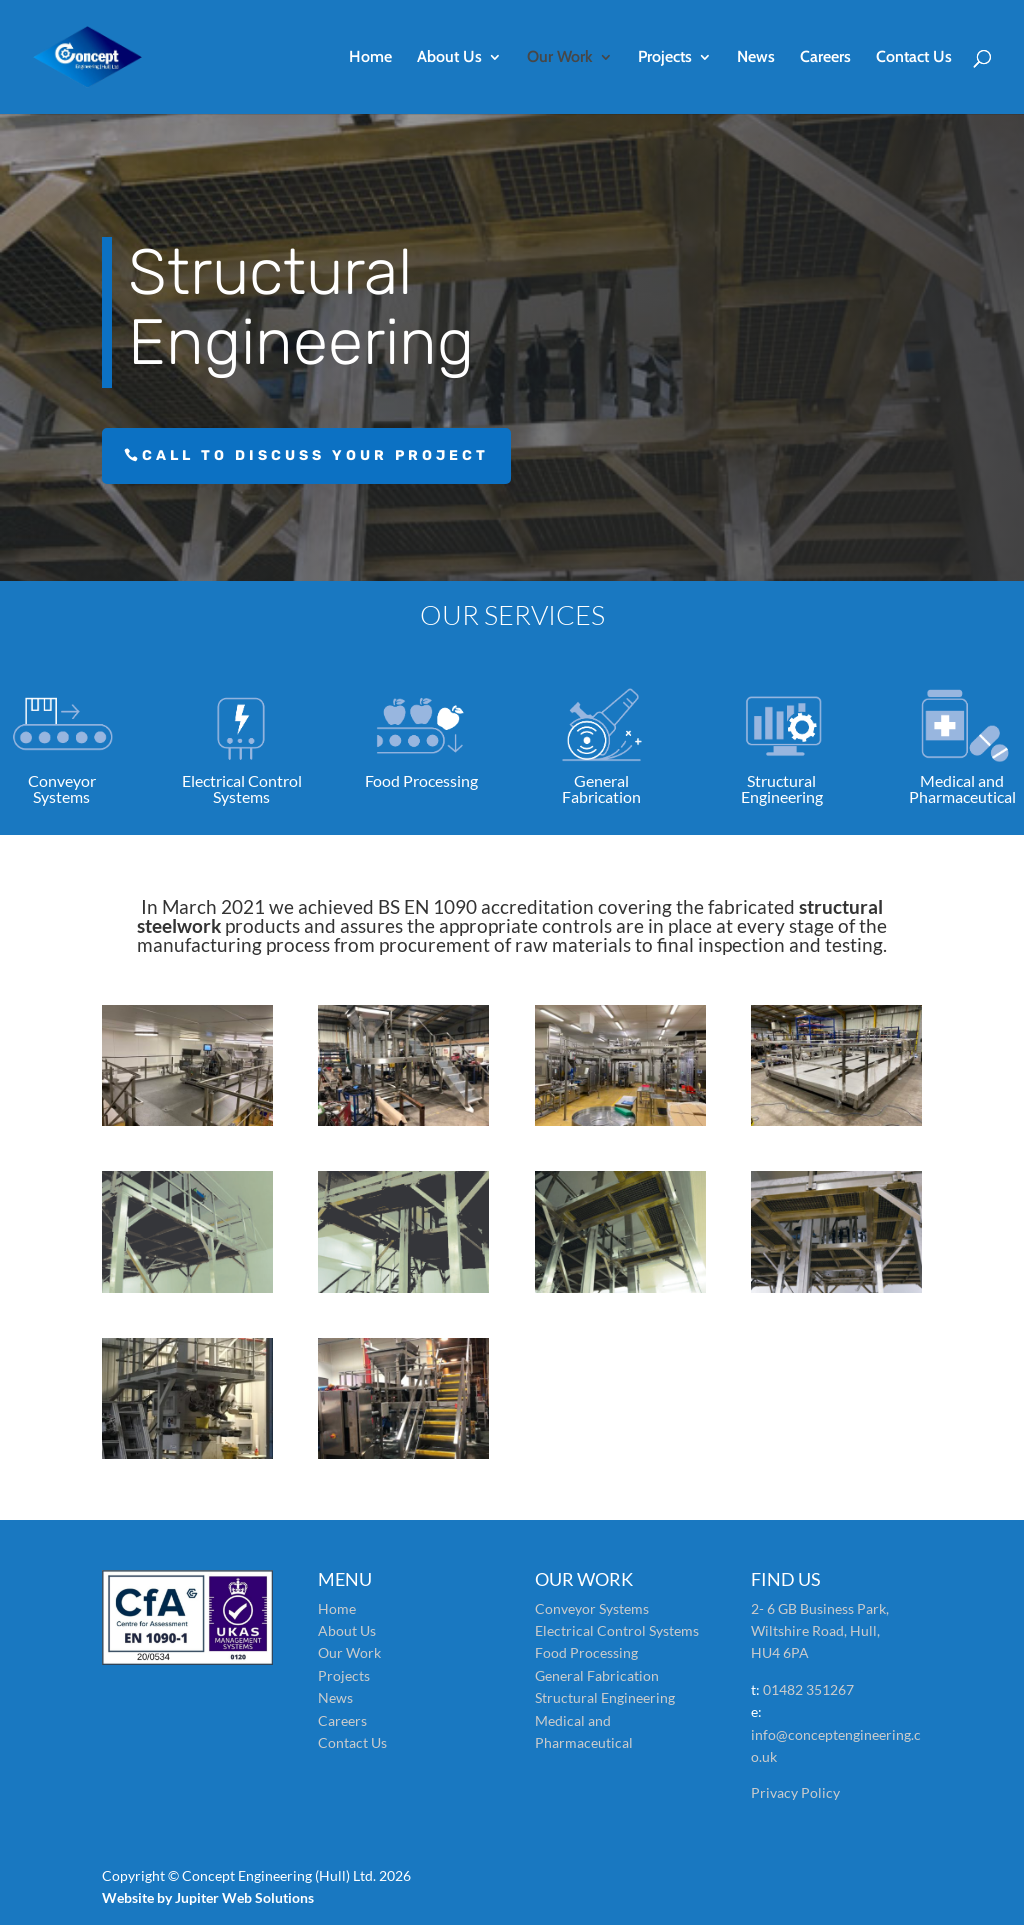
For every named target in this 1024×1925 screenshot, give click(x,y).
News (756, 58)
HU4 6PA (780, 1652)
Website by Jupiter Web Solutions (208, 1897)
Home (370, 58)
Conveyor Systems (592, 1608)
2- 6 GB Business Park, (820, 1608)
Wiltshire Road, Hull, (815, 1630)
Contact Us (914, 58)
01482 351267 (808, 1689)
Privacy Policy (795, 1792)
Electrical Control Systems (617, 1630)
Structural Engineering (605, 1697)
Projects (665, 58)
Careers (825, 58)
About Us (449, 58)
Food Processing (586, 1652)
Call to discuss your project (315, 455)
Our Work (560, 58)
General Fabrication (597, 1675)
